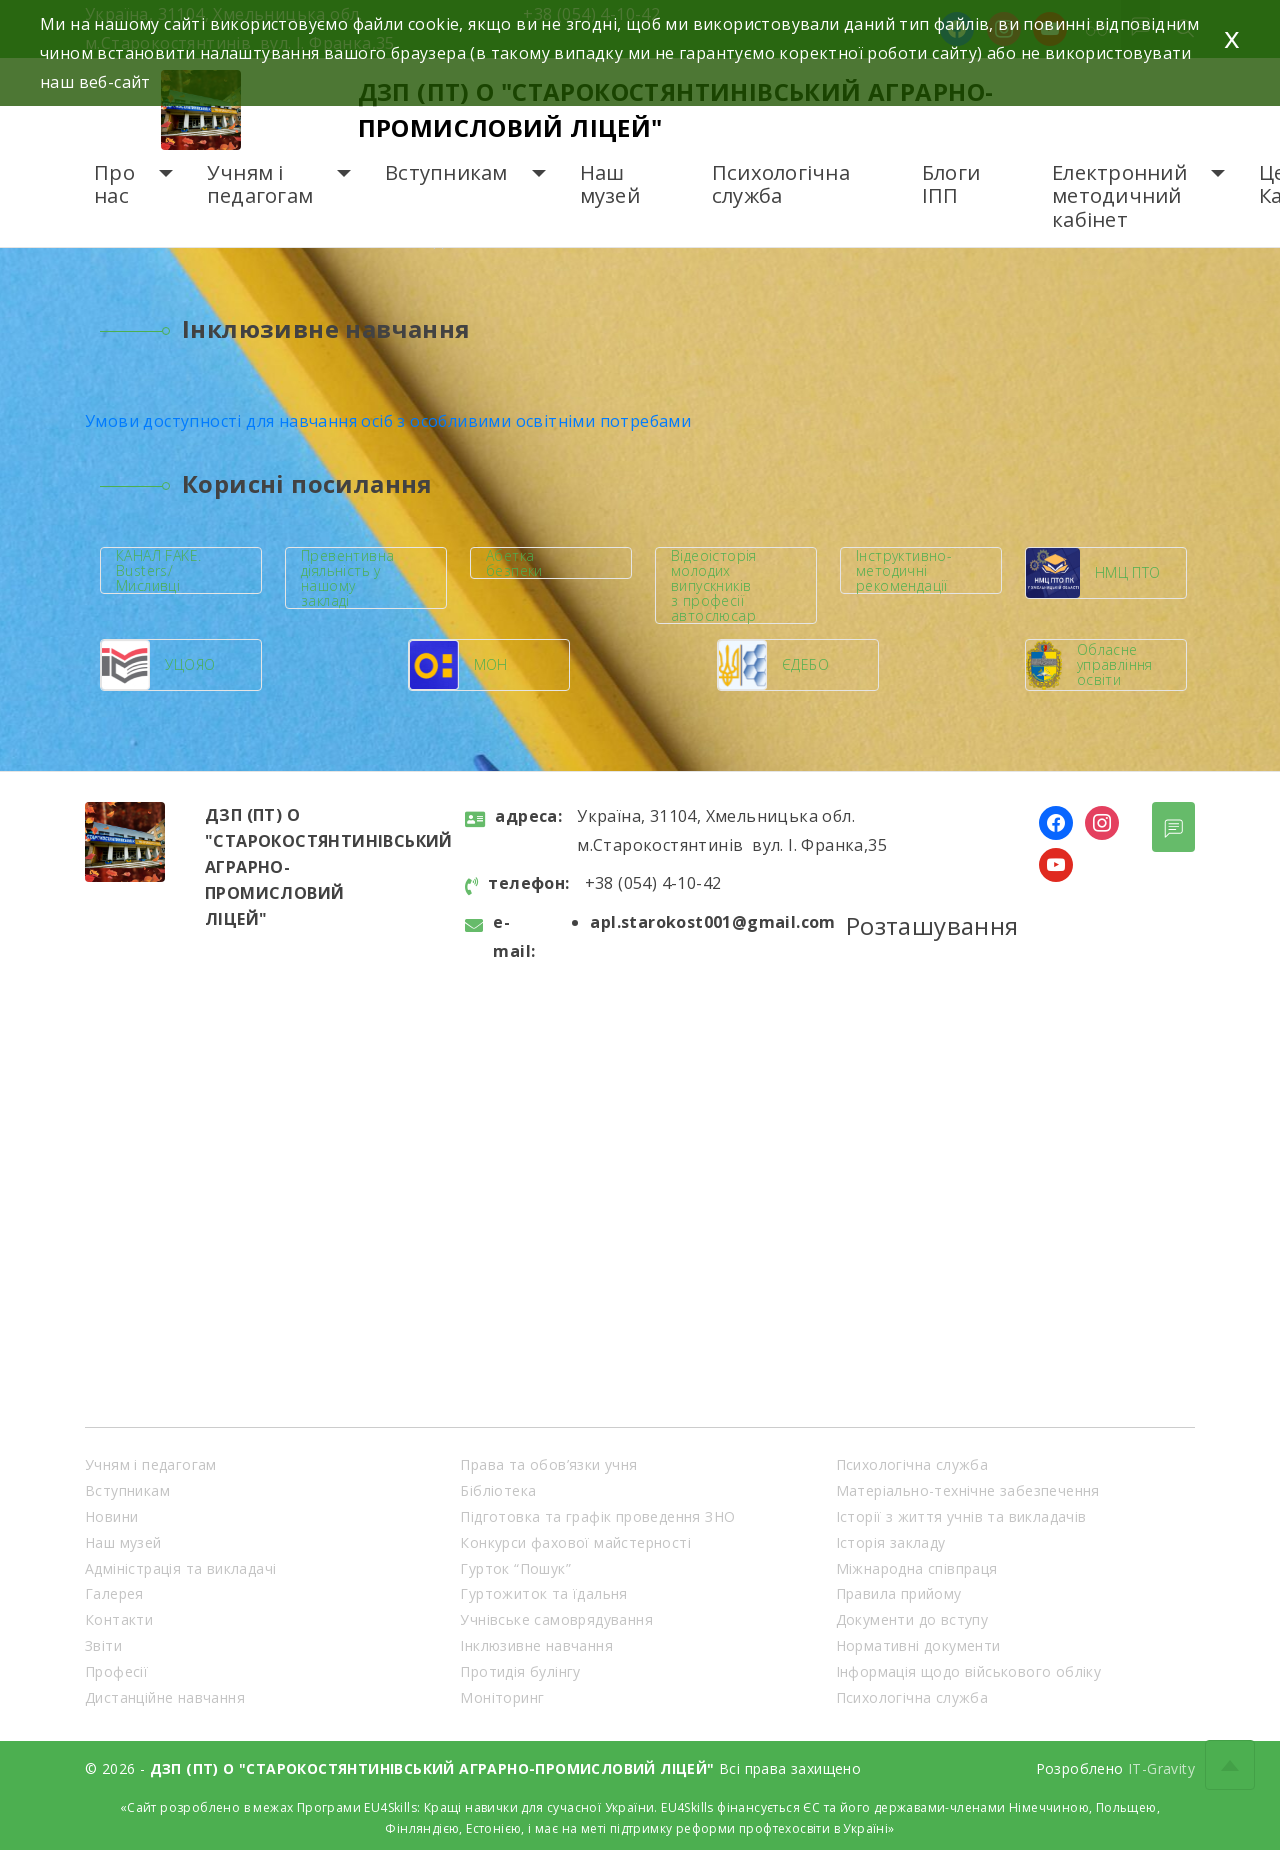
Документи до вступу (912, 1619)
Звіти (103, 1645)
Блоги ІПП (951, 184)
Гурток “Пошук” (515, 1568)
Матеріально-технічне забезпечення (968, 1490)
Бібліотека (498, 1490)
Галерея (114, 1593)
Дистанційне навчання (165, 1697)
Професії (116, 1671)
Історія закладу (891, 1542)
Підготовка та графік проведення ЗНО (597, 1516)
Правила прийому (899, 1593)
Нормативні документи (918, 1645)
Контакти (119, 1619)
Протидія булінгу (520, 1671)
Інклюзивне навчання (536, 1645)
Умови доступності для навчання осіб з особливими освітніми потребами (388, 421)
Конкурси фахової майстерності (575, 1542)
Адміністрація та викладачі (180, 1568)
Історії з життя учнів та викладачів (961, 1516)
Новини (111, 1516)
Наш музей (610, 184)
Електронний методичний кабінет (1119, 196)
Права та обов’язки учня (548, 1464)
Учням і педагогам (260, 184)
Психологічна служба (781, 184)
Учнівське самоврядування (556, 1619)
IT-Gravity (1161, 1768)
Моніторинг (502, 1697)
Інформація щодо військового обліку (969, 1671)
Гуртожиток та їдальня (543, 1593)
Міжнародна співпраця (917, 1568)
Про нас (114, 184)
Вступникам (446, 172)
